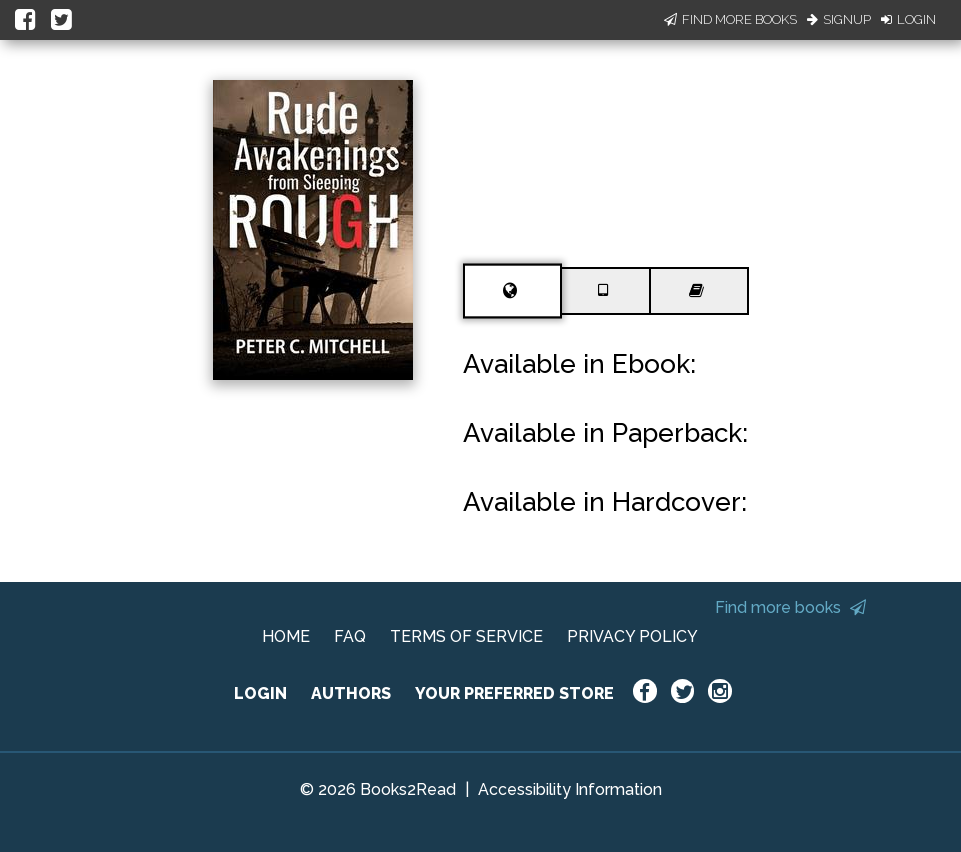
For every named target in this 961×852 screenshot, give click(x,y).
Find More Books (730, 19)
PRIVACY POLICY (632, 636)
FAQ (350, 636)
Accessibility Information (570, 789)
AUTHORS (351, 693)
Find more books (790, 607)
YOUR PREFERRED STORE (514, 693)
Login (908, 19)
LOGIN (260, 693)
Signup (839, 19)
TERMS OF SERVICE (466, 636)
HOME (286, 636)
